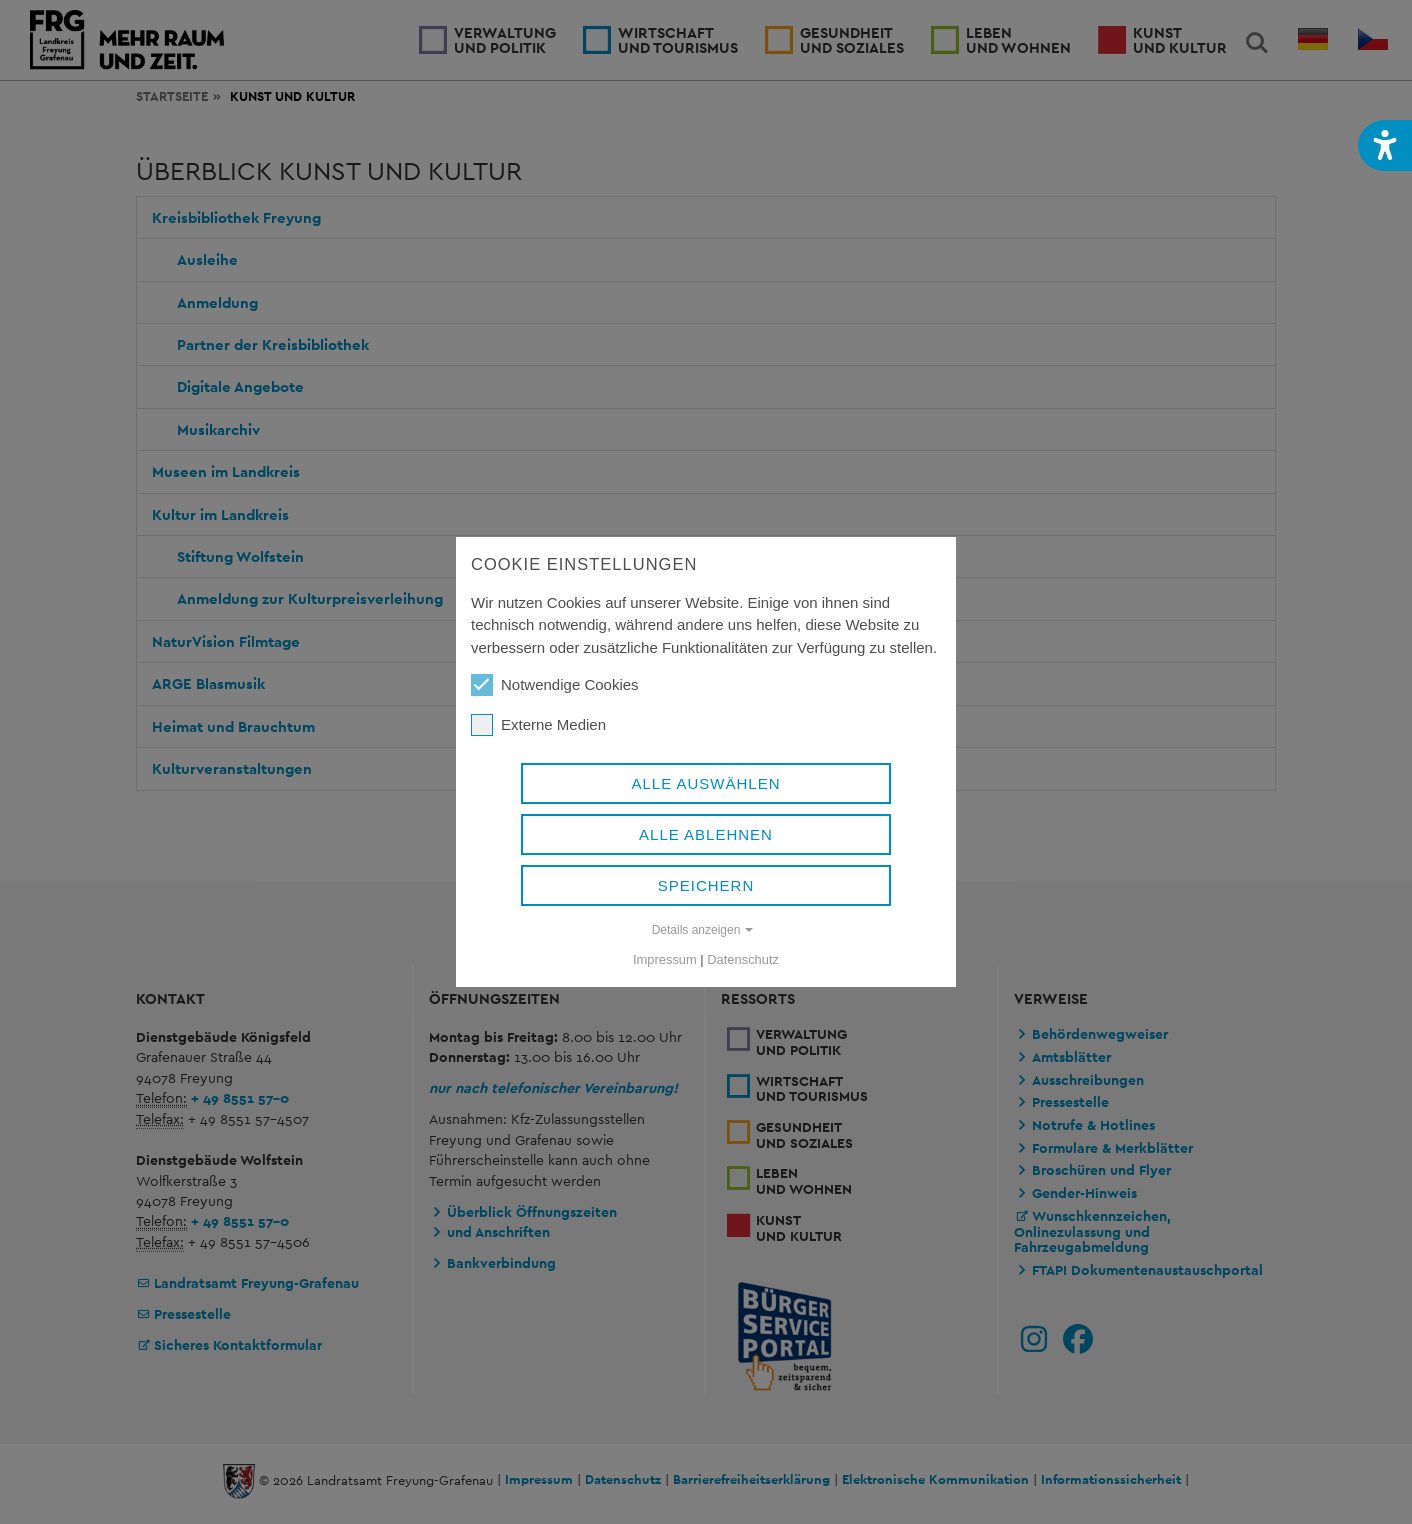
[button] (1385, 145)
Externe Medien (538, 725)
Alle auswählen (705, 783)
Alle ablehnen (706, 834)
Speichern (706, 885)
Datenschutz (743, 959)
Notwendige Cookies (555, 685)
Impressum (665, 959)
